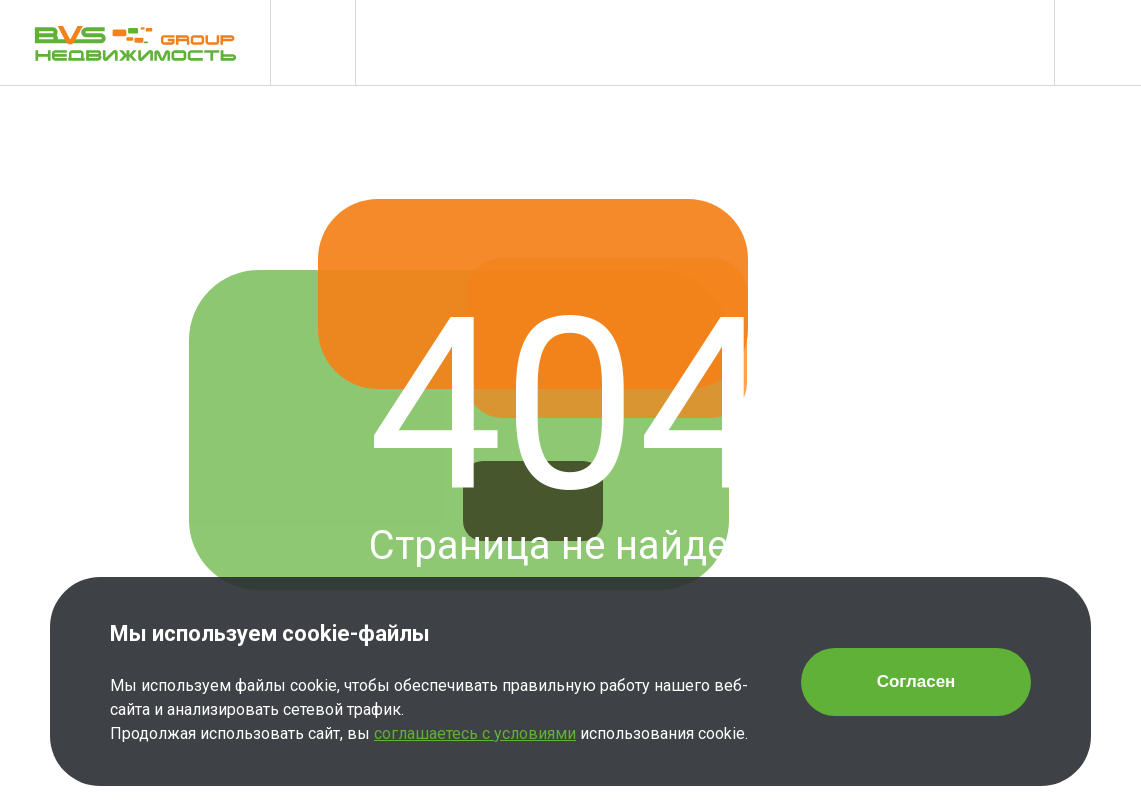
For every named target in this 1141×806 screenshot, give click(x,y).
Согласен (916, 681)
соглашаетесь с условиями (475, 733)
